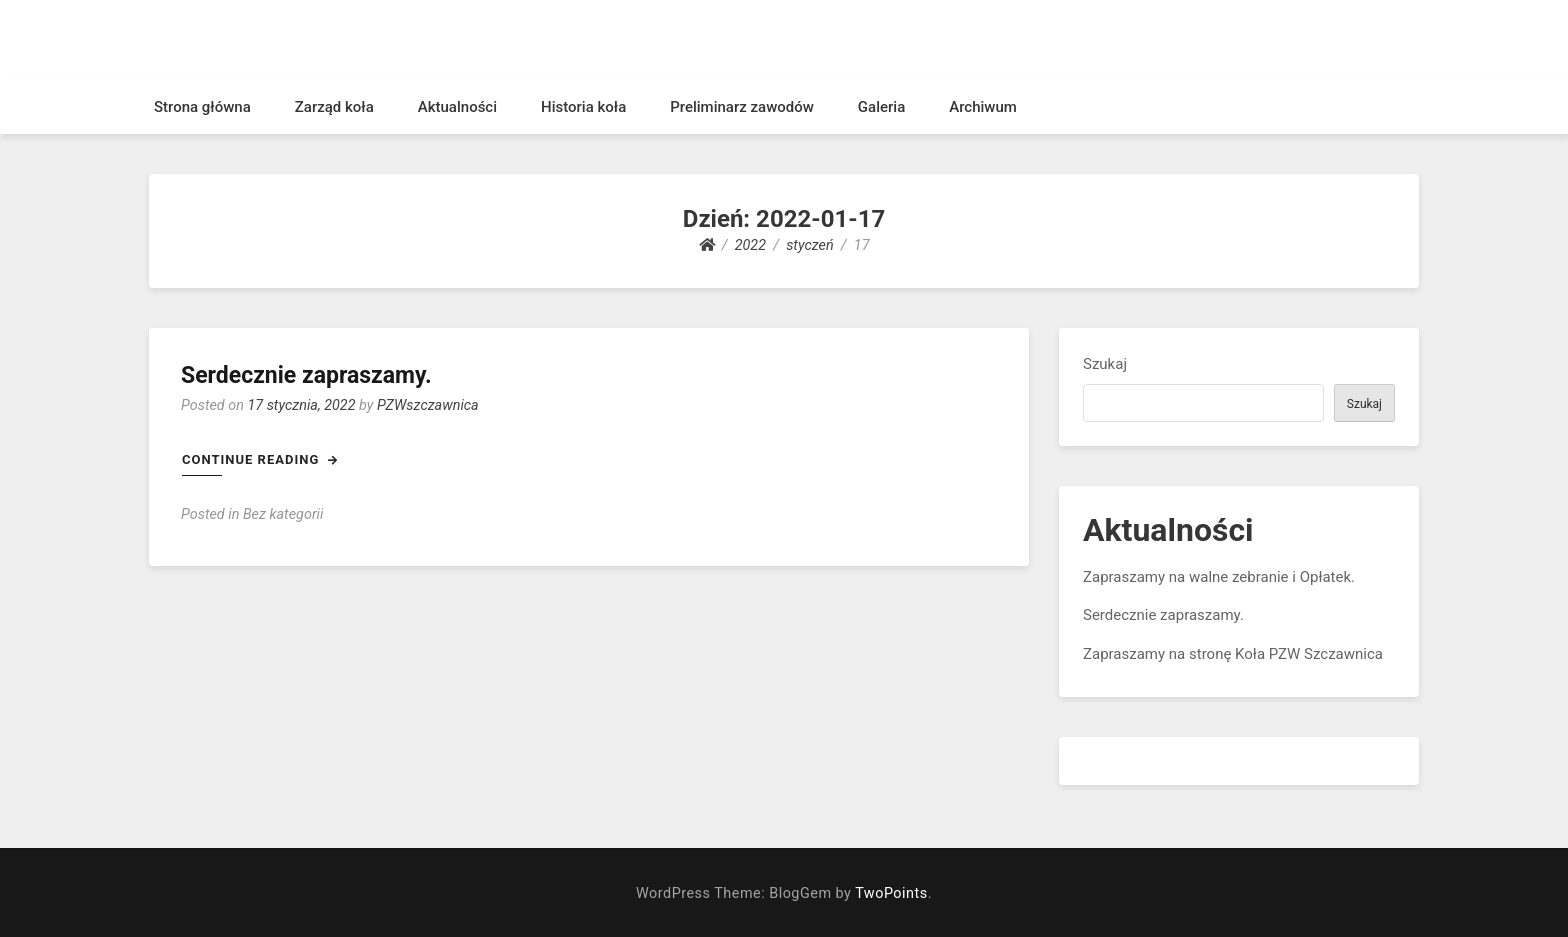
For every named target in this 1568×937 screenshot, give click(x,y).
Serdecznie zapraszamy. (306, 375)
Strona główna (202, 107)
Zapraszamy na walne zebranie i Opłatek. (1219, 577)
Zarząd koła (334, 107)
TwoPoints (891, 893)
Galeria (881, 107)
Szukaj (1105, 364)
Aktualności (457, 107)
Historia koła (583, 107)
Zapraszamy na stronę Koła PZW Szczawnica (1233, 654)
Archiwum (983, 107)
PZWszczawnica (428, 405)
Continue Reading (260, 459)
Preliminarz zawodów (742, 107)
